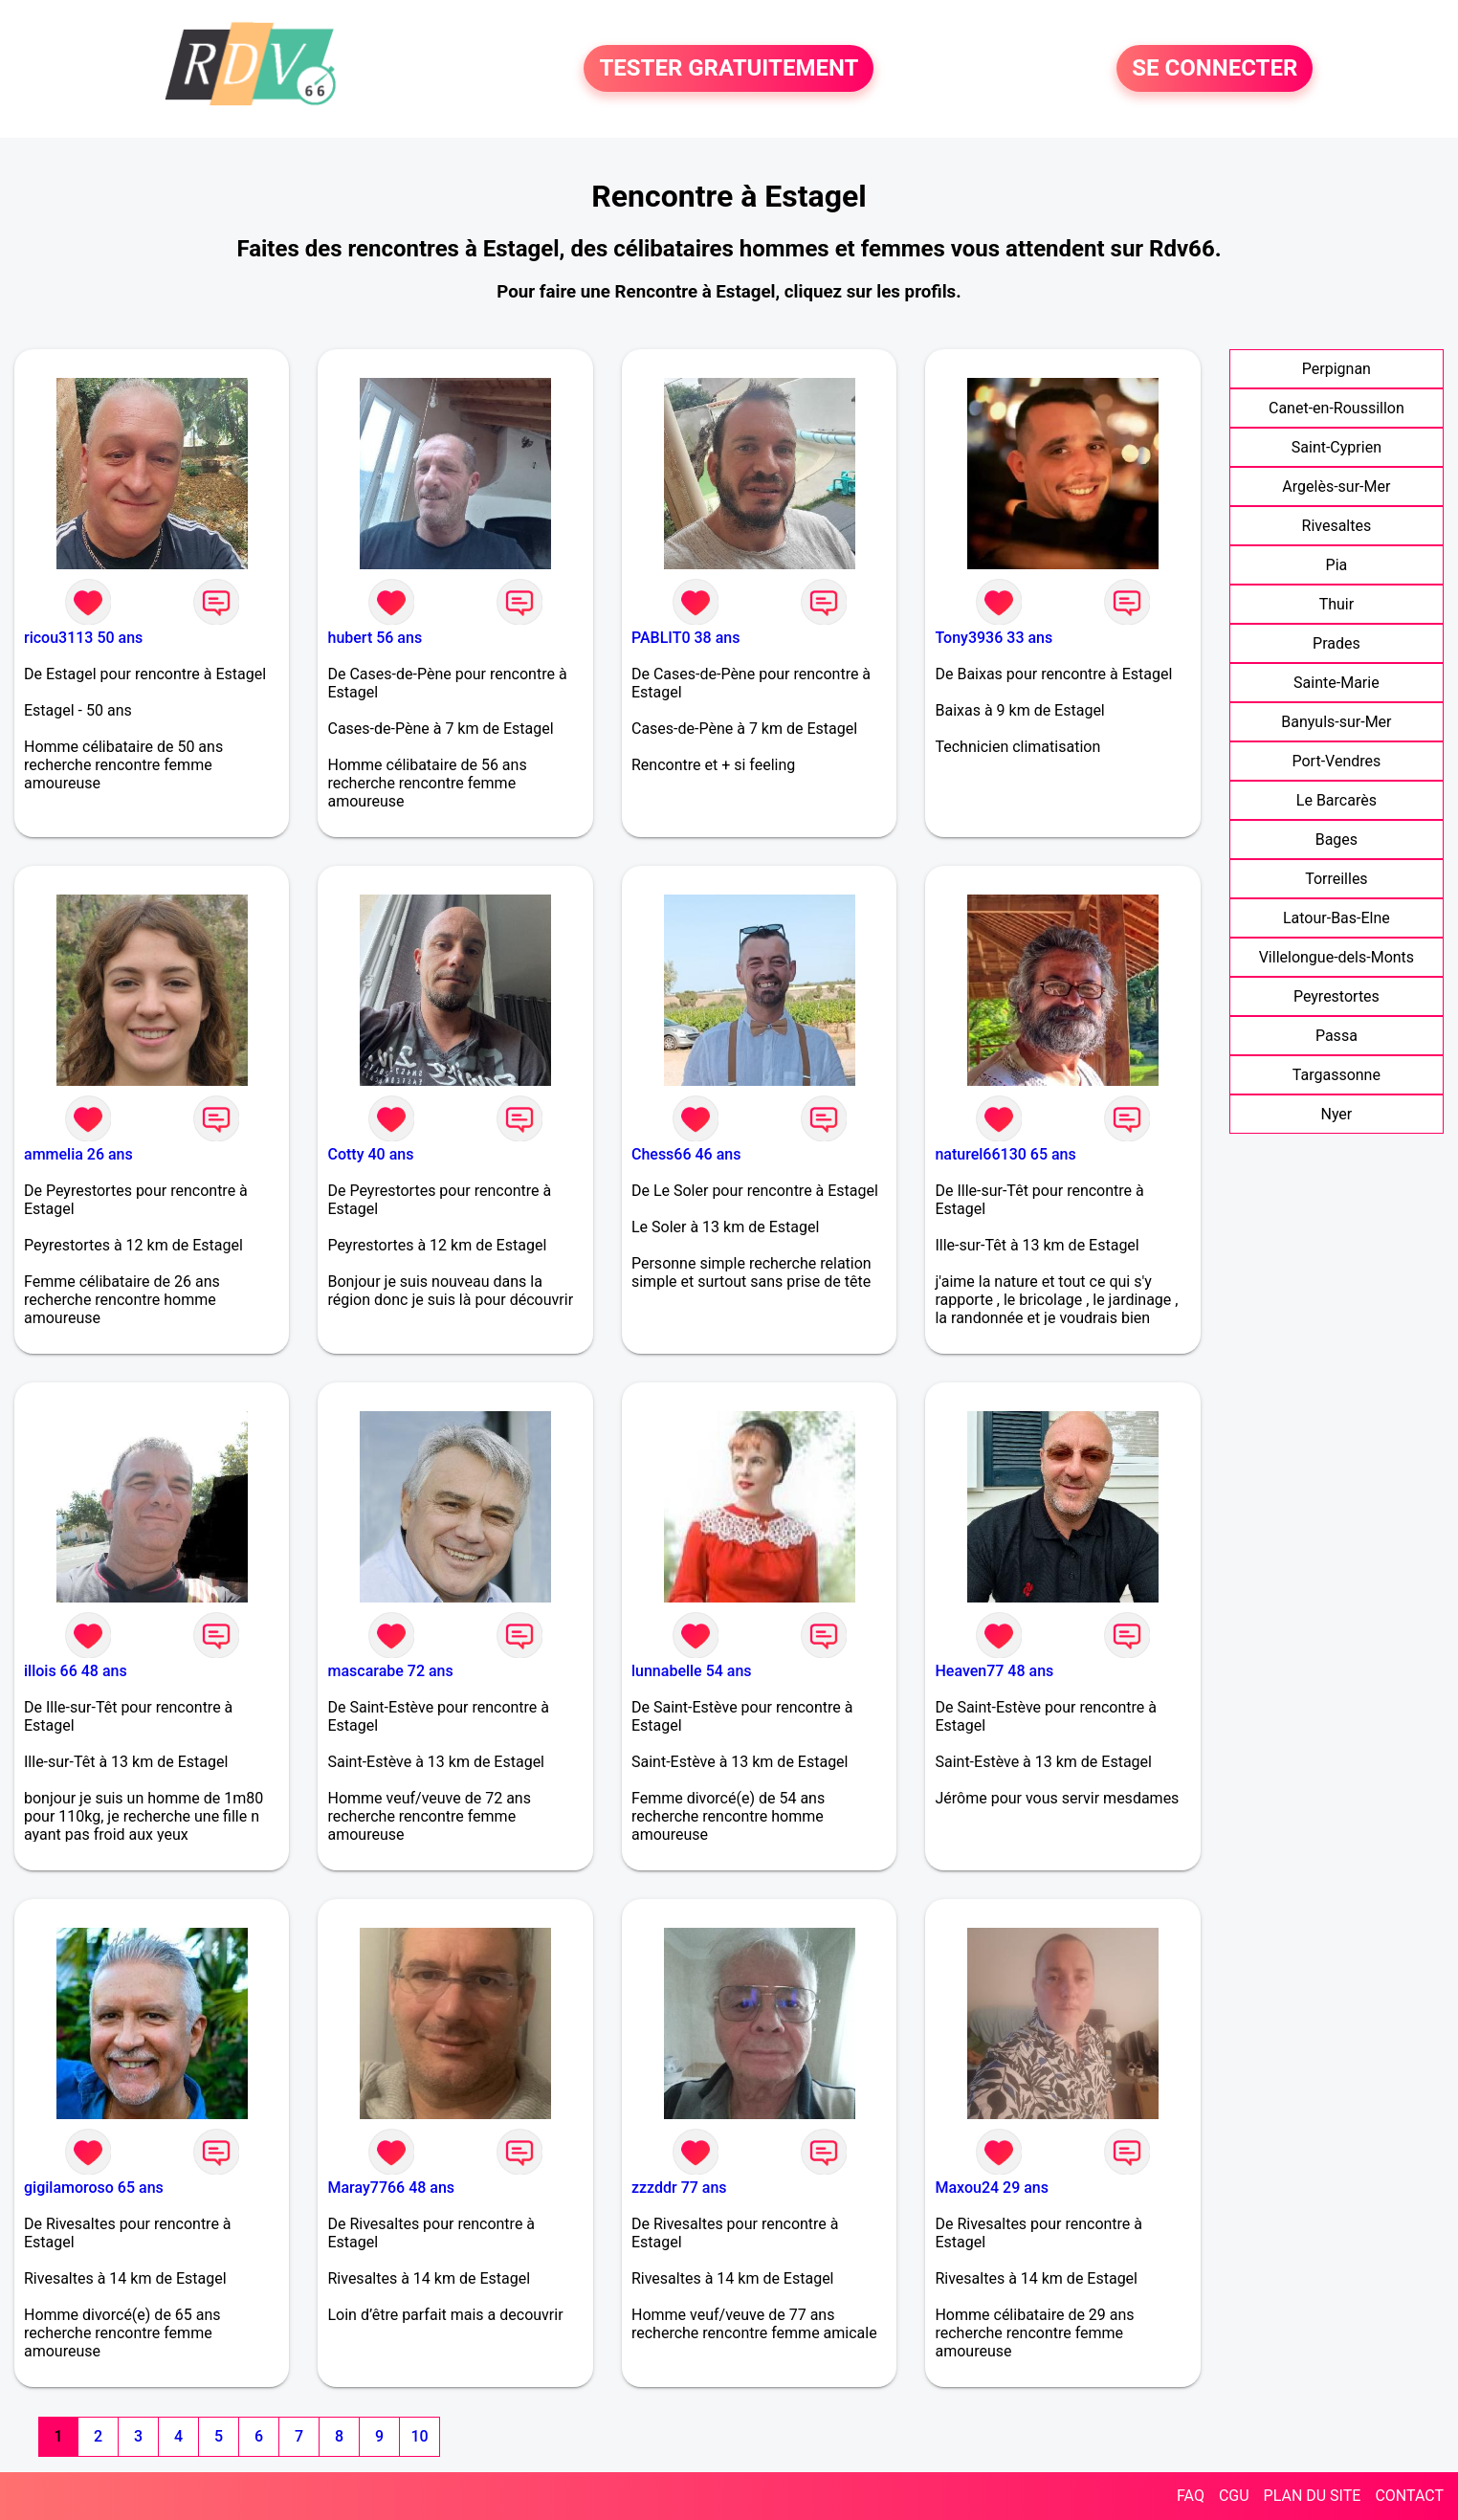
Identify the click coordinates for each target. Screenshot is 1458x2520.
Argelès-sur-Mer (1336, 486)
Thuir (1337, 604)
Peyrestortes (1336, 996)
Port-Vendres (1336, 761)
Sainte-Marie (1336, 683)
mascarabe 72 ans (390, 1671)
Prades (1336, 643)
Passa (1336, 1036)
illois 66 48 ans (75, 1671)
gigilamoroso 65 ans (94, 2187)
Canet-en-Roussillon (1336, 408)
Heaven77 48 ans (994, 1671)
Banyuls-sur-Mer (1336, 722)
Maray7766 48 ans (390, 2187)
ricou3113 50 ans (83, 638)
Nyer (1336, 1114)
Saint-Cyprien (1336, 447)
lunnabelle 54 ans (691, 1671)
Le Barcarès (1336, 800)
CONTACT (1409, 2496)
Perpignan (1336, 369)
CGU (1234, 2496)
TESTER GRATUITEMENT (728, 68)
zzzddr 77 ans (679, 2187)
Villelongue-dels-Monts (1336, 957)
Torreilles (1336, 879)
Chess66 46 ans (685, 1154)
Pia (1337, 565)
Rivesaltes (1337, 526)
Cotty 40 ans (370, 1154)
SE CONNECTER (1214, 68)
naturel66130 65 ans (1005, 1154)
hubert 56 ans (374, 638)
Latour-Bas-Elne (1336, 918)
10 (419, 2436)
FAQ (1190, 2496)
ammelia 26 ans (78, 1154)
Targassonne (1336, 1075)
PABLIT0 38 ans (685, 638)
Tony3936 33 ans (993, 638)
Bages (1336, 839)
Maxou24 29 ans (992, 2187)
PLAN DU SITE (1312, 2496)
